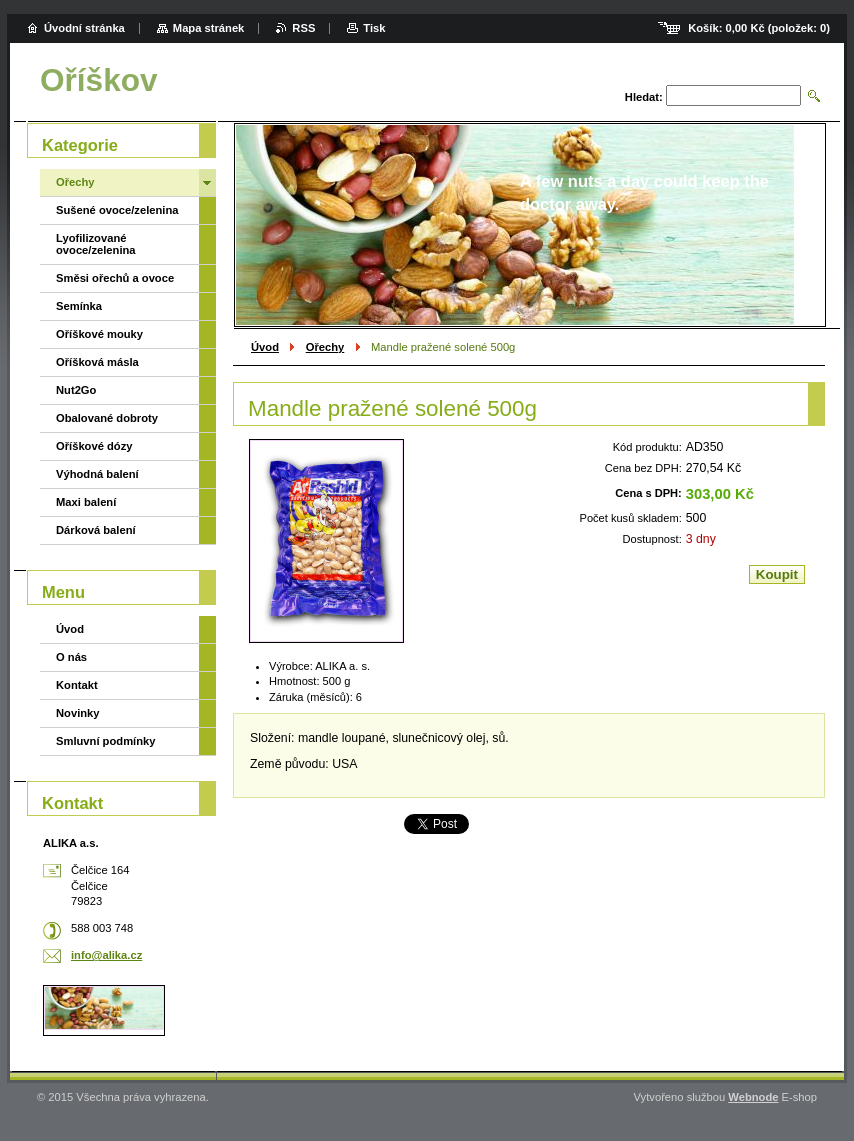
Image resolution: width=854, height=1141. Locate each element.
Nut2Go (76, 390)
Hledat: (644, 97)
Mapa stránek (209, 28)
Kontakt (77, 685)
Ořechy (325, 347)
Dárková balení (96, 530)
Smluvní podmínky (105, 741)
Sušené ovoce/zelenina (117, 210)
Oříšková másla (97, 362)
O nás (71, 657)
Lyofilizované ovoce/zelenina (96, 244)
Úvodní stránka (84, 28)
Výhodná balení (97, 474)
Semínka (79, 306)
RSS (303, 28)
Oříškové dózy (94, 446)
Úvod (265, 347)
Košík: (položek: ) (759, 28)
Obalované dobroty (107, 418)
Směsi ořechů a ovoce (115, 278)
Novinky (78, 713)
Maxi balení (86, 502)
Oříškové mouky (99, 334)
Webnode (753, 1097)
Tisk (374, 28)
